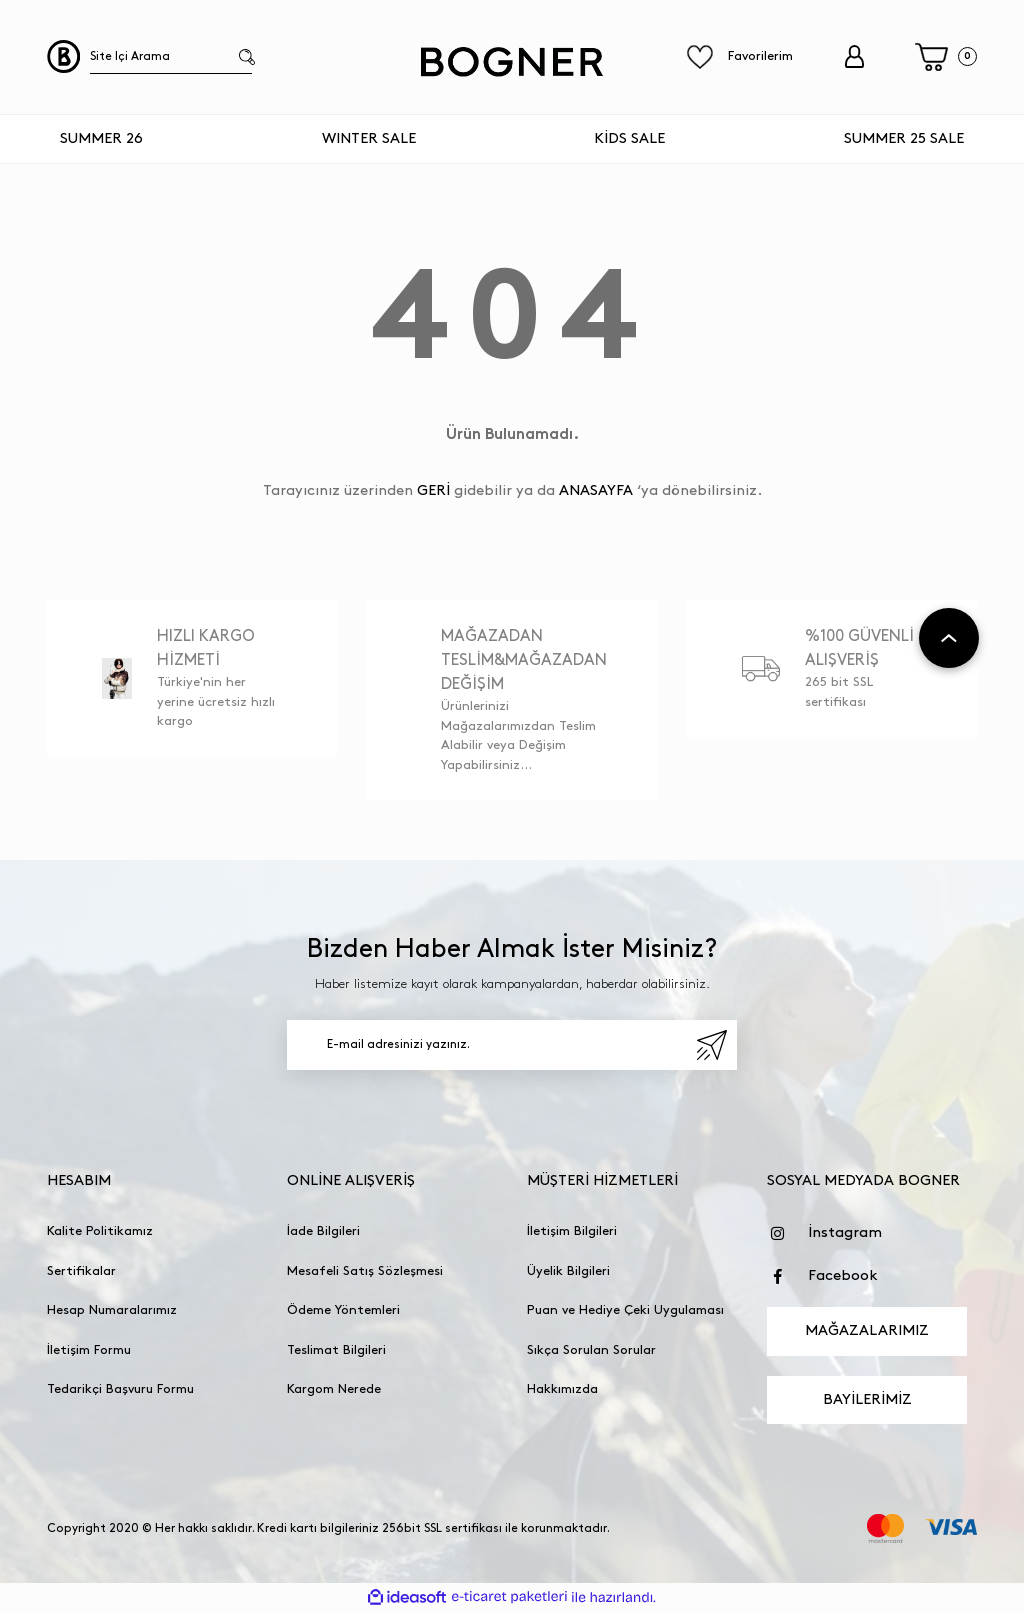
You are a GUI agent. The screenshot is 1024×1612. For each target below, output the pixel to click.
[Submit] (712, 1045)
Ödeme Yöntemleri (343, 1310)
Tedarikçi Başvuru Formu (120, 1389)
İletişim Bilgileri (572, 1231)
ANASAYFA (596, 491)
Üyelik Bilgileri (568, 1271)
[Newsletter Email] (512, 1045)
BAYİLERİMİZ (867, 1400)
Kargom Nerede (334, 1389)
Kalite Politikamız (100, 1231)
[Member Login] (854, 56)
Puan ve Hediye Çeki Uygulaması (625, 1310)
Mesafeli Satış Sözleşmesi (365, 1271)
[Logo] (512, 62)
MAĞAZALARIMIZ (867, 1331)
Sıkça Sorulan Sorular (591, 1350)
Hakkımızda (562, 1389)
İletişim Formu (89, 1350)
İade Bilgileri (323, 1231)
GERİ (433, 491)
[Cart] (946, 57)
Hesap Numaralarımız (112, 1310)
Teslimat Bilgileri (336, 1350)
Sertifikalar (81, 1271)
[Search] (171, 56)
